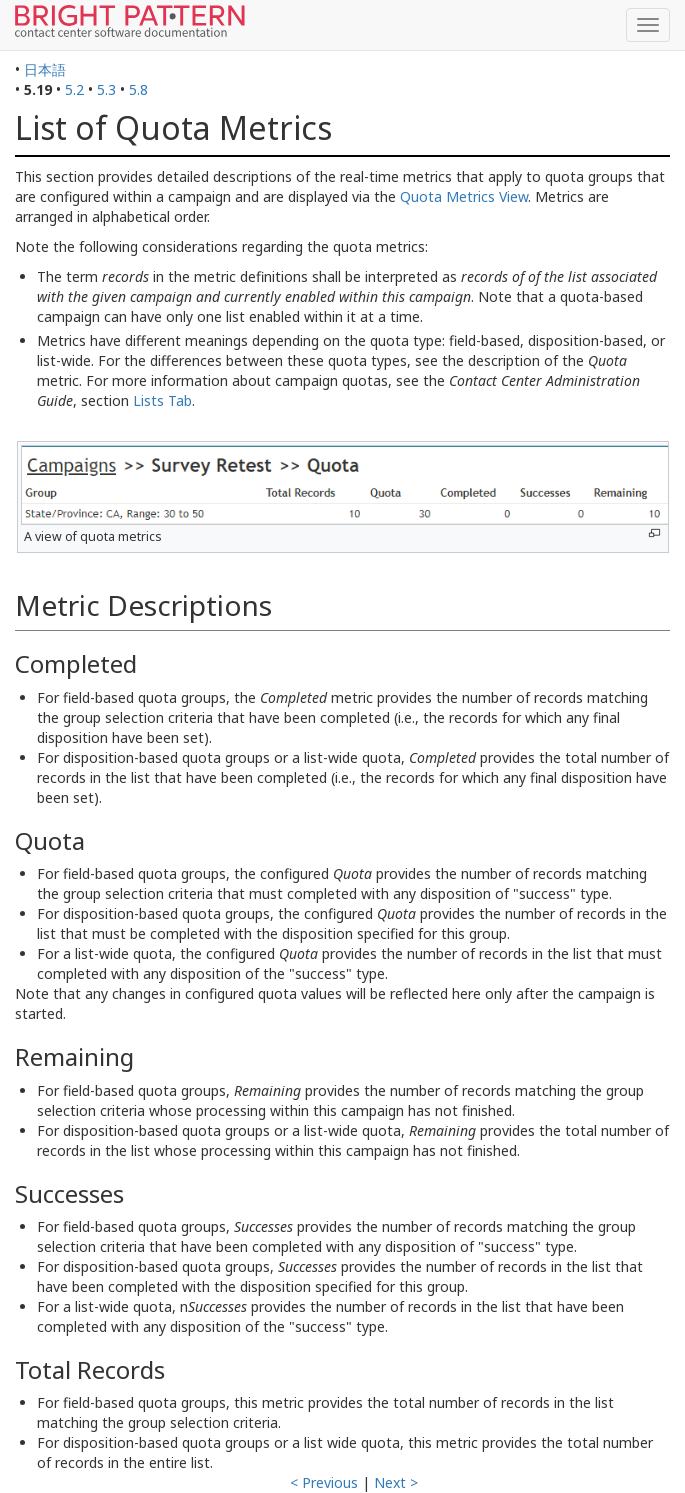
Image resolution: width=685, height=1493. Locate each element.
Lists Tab (162, 400)
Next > (396, 1482)
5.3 (106, 89)
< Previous (324, 1482)
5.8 (138, 89)
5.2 (74, 89)
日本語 (45, 69)
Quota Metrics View (464, 196)
